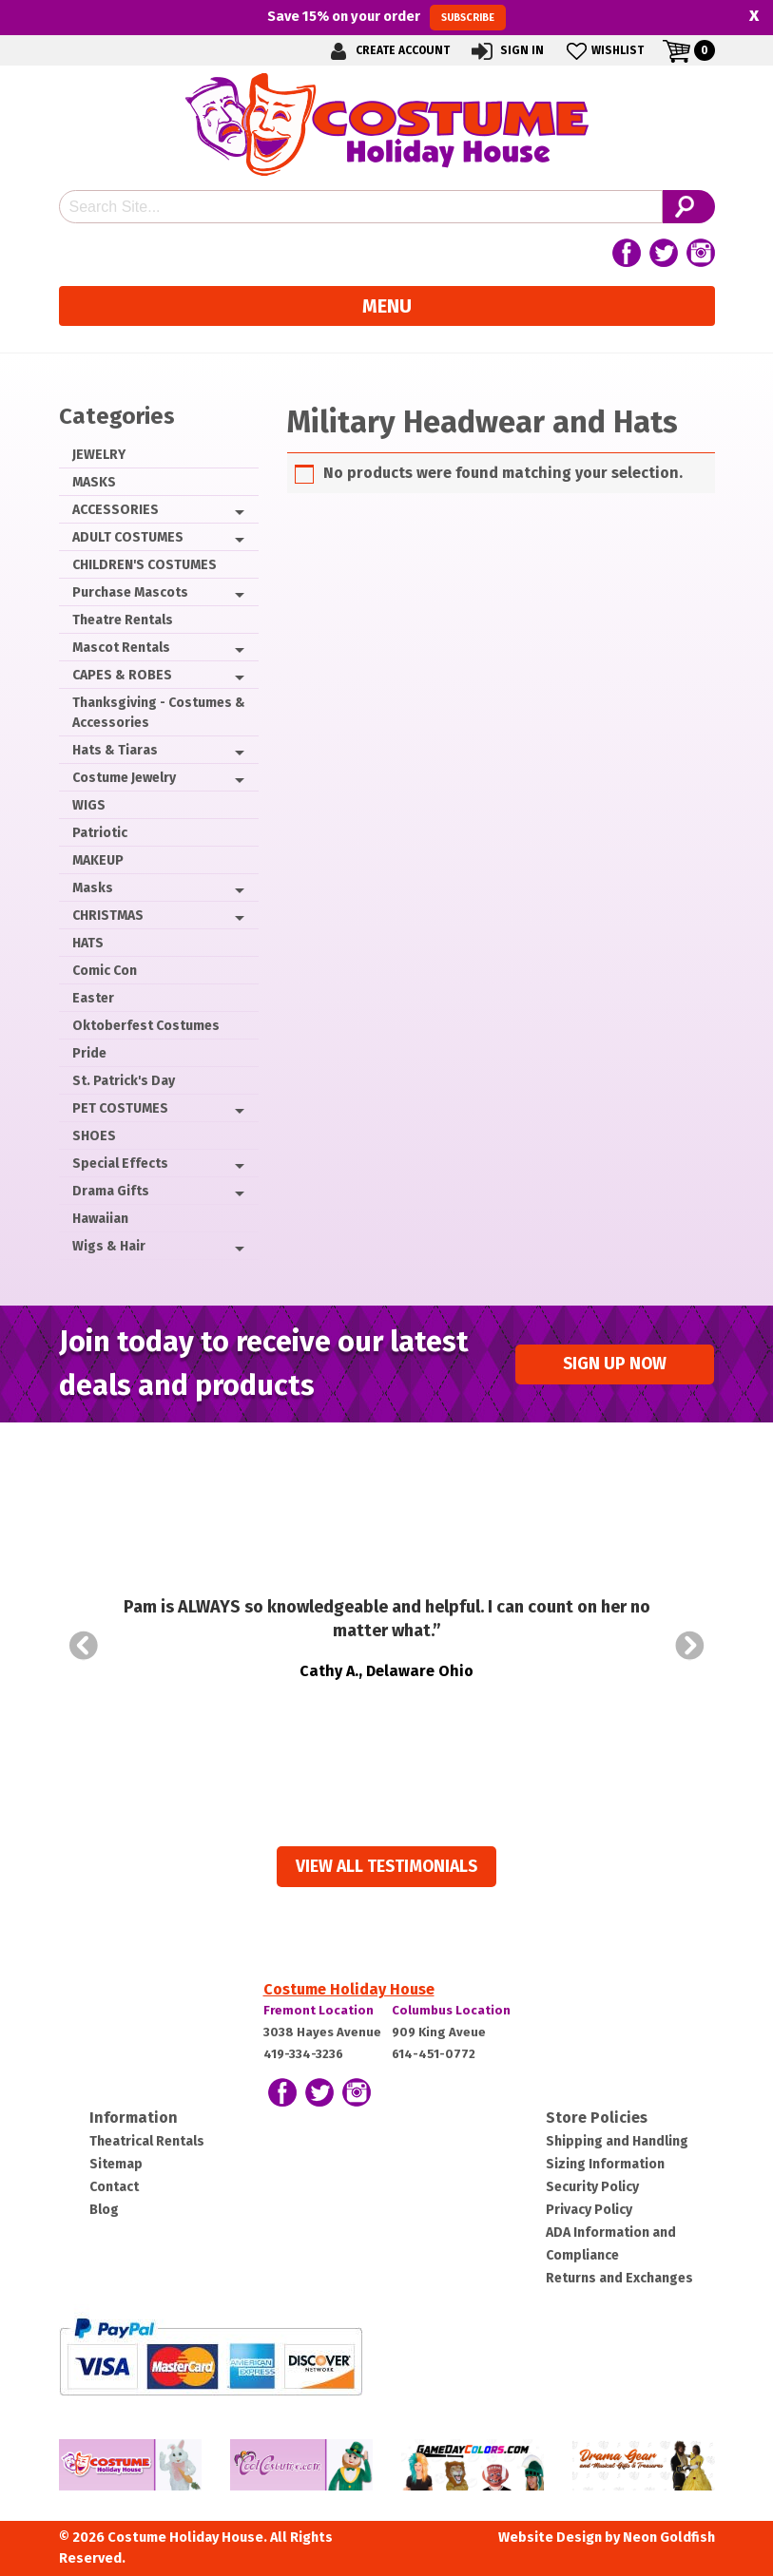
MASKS (94, 482)
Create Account (387, 51)
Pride (89, 1053)
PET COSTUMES (120, 1108)
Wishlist (603, 51)
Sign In (506, 51)
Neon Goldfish (669, 2537)
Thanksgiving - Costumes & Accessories (158, 713)
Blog (104, 2210)
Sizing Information (605, 2164)
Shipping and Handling (617, 2141)
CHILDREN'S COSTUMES (144, 565)
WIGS (89, 805)
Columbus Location (451, 2010)
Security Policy (592, 2187)
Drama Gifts (110, 1191)
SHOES (94, 1136)
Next (690, 1646)
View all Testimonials (386, 1867)
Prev (83, 1646)
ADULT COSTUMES (128, 537)
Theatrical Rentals (146, 2141)
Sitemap (116, 2164)
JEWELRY (99, 455)
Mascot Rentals (121, 647)
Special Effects (120, 1163)
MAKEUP (98, 860)
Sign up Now (615, 1364)
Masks (92, 888)
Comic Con (104, 971)
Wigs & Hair (108, 1246)
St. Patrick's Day (123, 1081)
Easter (93, 998)
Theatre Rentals (122, 620)
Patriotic (99, 833)
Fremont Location (318, 2010)
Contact (114, 2187)
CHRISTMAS (108, 915)
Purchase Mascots (130, 592)
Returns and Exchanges (619, 2278)
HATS (88, 943)
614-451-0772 (433, 2054)
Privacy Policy (589, 2210)
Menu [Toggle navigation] (387, 306)
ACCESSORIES (115, 510)
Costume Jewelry (124, 778)
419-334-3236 (303, 2054)
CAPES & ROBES (122, 675)
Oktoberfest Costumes (146, 1026)
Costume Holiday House (349, 1989)
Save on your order (386, 17)
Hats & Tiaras (115, 750)
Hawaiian (100, 1219)
